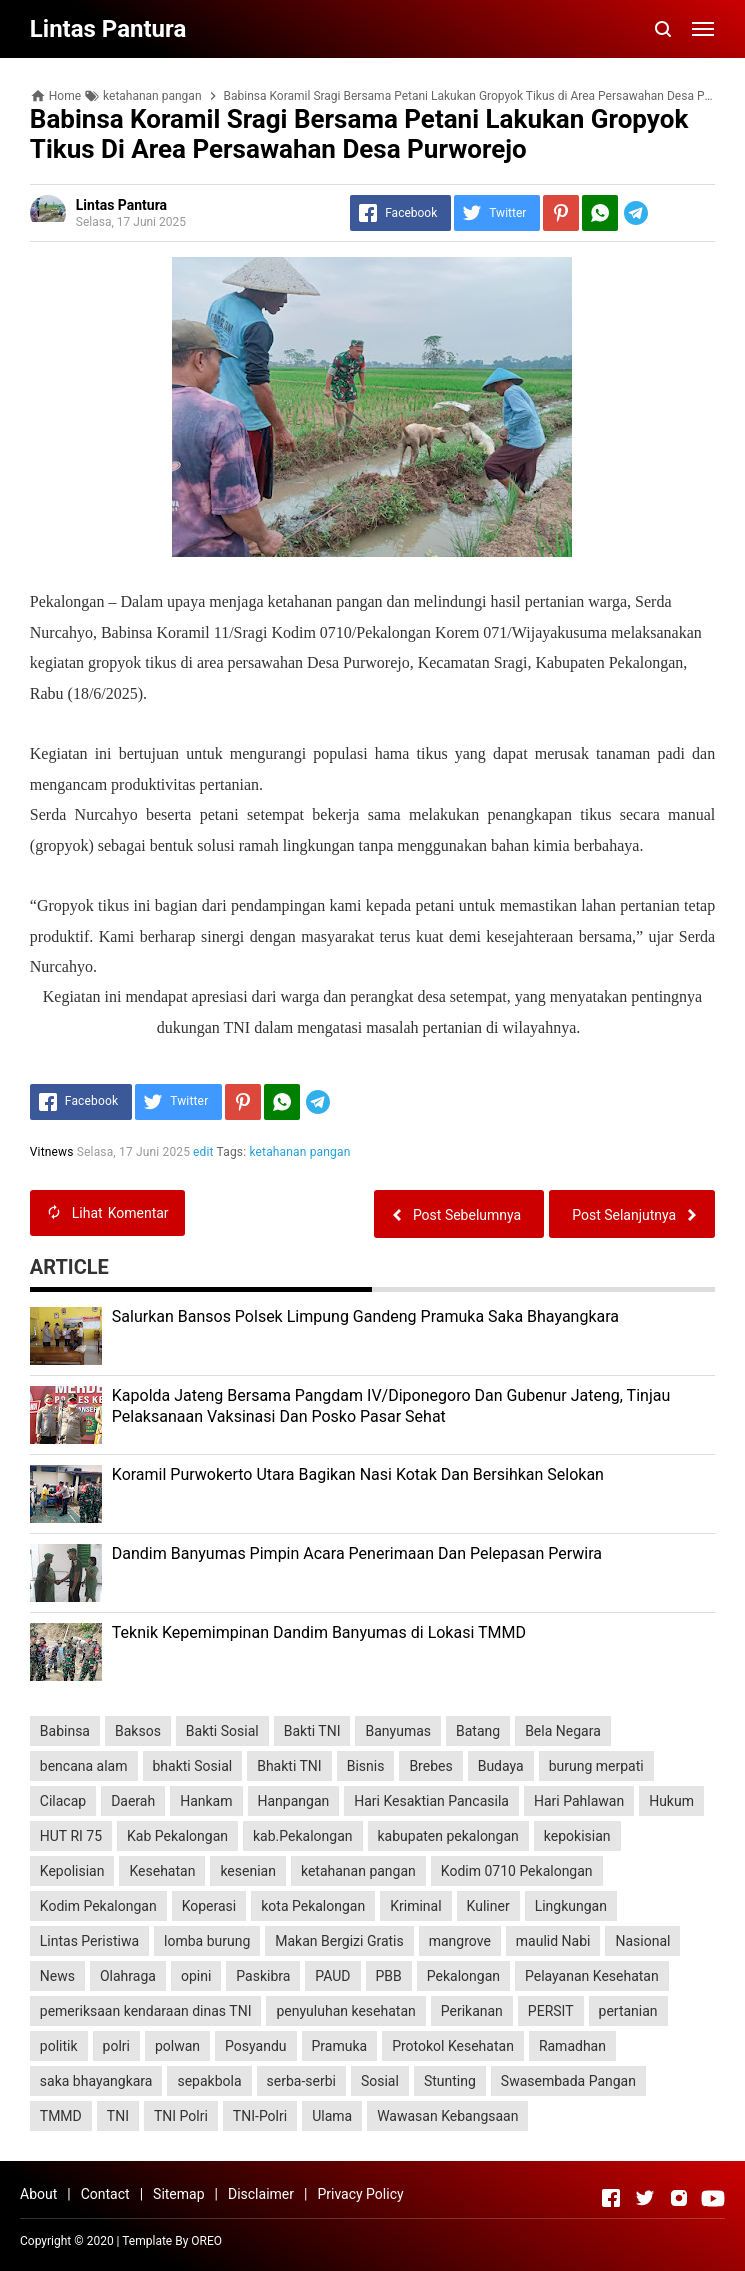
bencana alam (84, 1766)
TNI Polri (181, 2116)
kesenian (248, 1871)
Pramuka (340, 2046)
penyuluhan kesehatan (345, 2011)
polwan (177, 2046)
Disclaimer (261, 2194)
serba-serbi (301, 2081)
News (57, 1976)
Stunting (450, 2081)
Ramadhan (572, 2046)
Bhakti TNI (289, 1766)
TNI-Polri (260, 2116)
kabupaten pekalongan (448, 1836)
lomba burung (207, 1941)
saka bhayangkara (96, 2081)
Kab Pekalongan (177, 1836)
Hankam (206, 1801)
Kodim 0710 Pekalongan (517, 1871)
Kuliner (488, 1906)
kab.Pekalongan (302, 1836)
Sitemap (178, 2194)
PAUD (332, 1976)
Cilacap (63, 1801)
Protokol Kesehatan (453, 2046)
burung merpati (596, 1766)
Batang (478, 1731)
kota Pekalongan (313, 1906)
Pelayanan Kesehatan (592, 1976)
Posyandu (255, 2046)
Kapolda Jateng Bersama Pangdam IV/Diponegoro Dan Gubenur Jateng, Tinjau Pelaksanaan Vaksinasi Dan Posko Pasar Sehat (391, 1406)
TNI (118, 2116)
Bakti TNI (312, 1731)
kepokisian (577, 1836)
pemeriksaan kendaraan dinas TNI (146, 2011)
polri (116, 2046)
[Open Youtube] (713, 2198)
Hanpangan (294, 1801)
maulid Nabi (553, 1941)
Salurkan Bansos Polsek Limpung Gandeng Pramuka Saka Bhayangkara (365, 1316)
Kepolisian (72, 1871)
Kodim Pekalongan (98, 1906)
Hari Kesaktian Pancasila (431, 1801)
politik (59, 2046)
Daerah (133, 1801)
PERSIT (551, 2011)
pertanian (628, 2011)
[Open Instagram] (679, 2198)
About (38, 2194)
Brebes (430, 1766)
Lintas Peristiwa (89, 1941)
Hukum (671, 1801)
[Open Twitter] (645, 2198)
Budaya (501, 1766)
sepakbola (209, 2081)
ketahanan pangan (300, 1152)
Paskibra (263, 1976)
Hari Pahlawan (579, 1801)
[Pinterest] (561, 213)
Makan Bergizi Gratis (339, 1941)
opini (196, 1976)
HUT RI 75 (71, 1836)
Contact (105, 2194)
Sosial (380, 2081)
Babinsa (65, 1731)
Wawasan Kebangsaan (447, 2116)
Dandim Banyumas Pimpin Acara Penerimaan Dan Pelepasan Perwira (357, 1553)
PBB (389, 1976)
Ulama (332, 2116)
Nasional (642, 1941)
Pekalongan (463, 1976)
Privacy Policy (360, 2194)
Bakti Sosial (222, 1731)
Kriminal (415, 1906)
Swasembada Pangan (568, 2081)
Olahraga (128, 1976)
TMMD (61, 2116)
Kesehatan (162, 1871)
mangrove (460, 1941)
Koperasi (209, 1906)
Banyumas (398, 1731)
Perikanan (472, 2011)
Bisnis (366, 1766)
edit (203, 1152)
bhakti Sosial (193, 1766)
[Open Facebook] (611, 2198)
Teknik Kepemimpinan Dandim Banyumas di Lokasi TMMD (319, 1632)
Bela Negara (563, 1731)
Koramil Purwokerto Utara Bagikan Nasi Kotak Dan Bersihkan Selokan (358, 1474)
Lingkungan (571, 1906)
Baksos (138, 1731)
